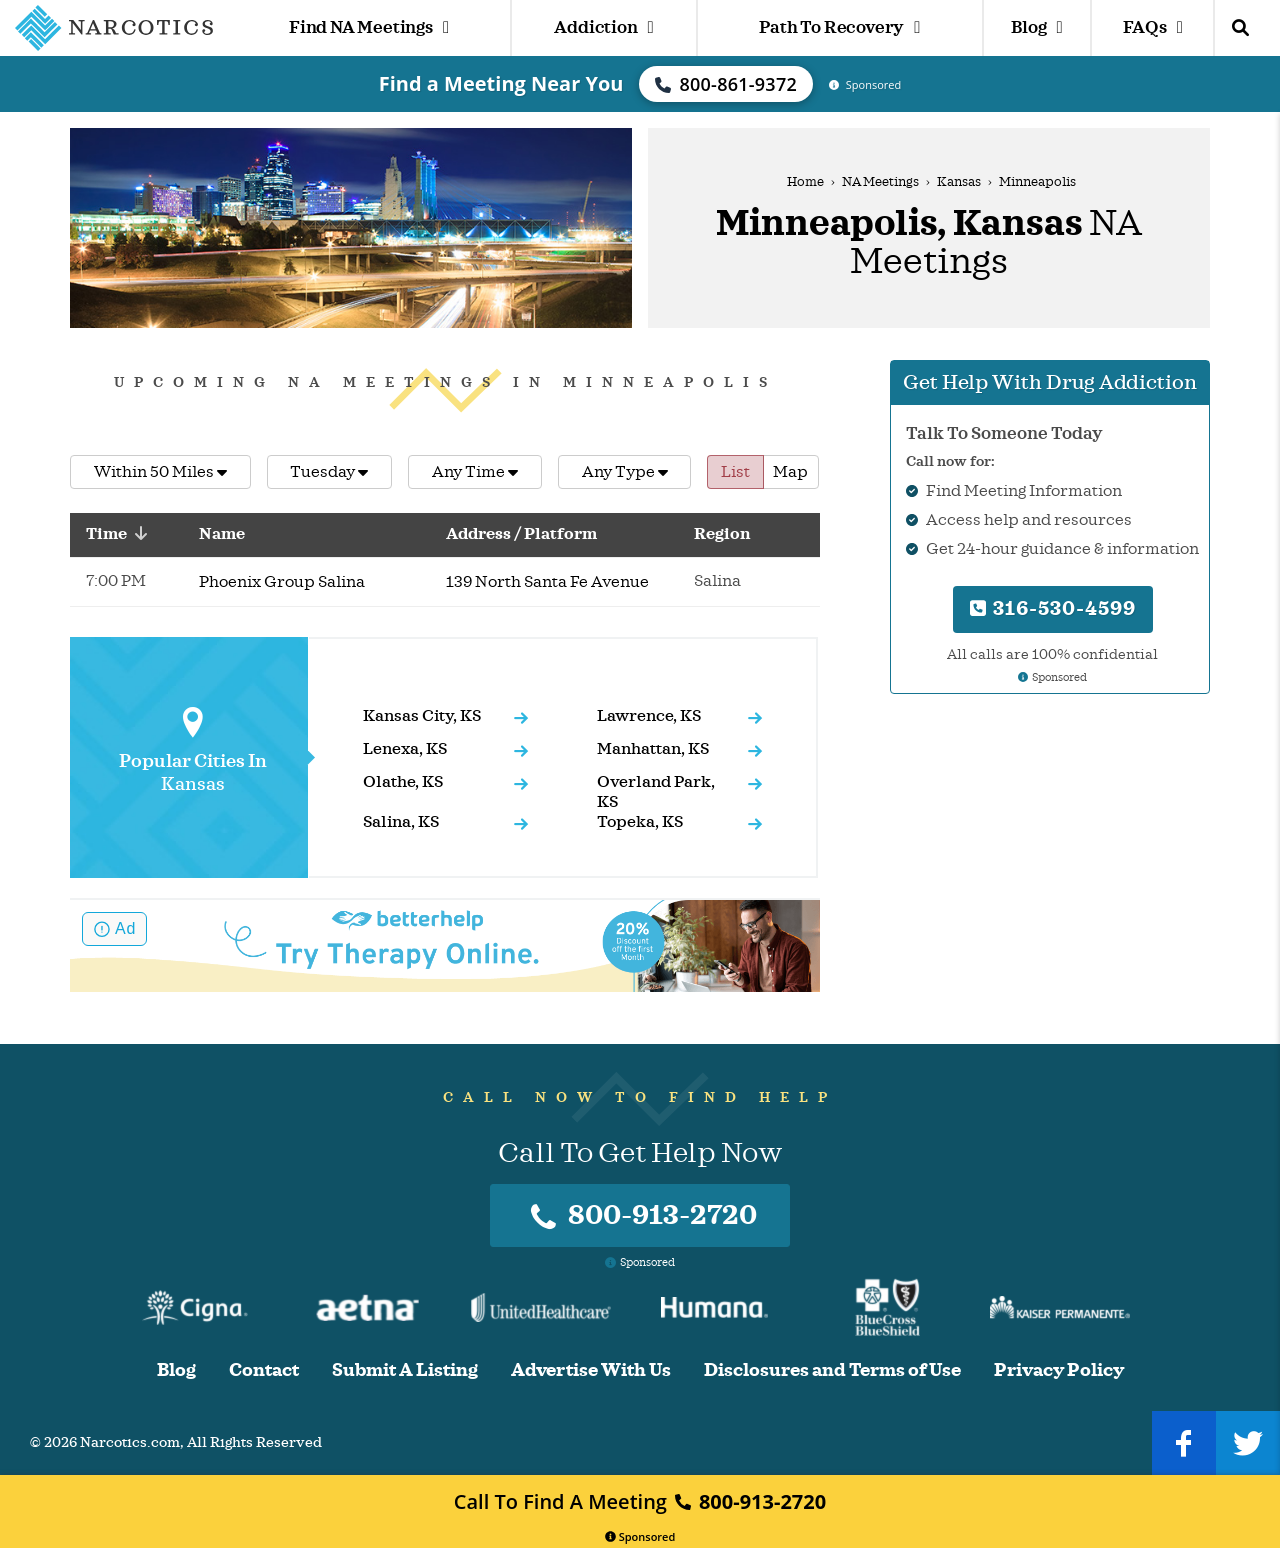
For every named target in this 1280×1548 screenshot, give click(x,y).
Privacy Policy (1059, 1370)
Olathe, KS (403, 782)
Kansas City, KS (422, 716)
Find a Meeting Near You (501, 83)
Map (790, 472)
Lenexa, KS (405, 749)
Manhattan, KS (653, 749)
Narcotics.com (130, 1442)
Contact (264, 1370)
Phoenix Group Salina (282, 582)
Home (805, 182)
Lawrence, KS (649, 716)
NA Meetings (880, 182)
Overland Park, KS (656, 792)
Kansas (959, 182)
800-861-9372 (726, 84)
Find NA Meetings (369, 27)
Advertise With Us (591, 1370)
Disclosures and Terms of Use (832, 1370)
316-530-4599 (1053, 608)
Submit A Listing (405, 1370)
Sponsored (640, 1536)
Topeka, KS (640, 822)
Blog (1036, 27)
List (735, 472)
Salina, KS (401, 822)
